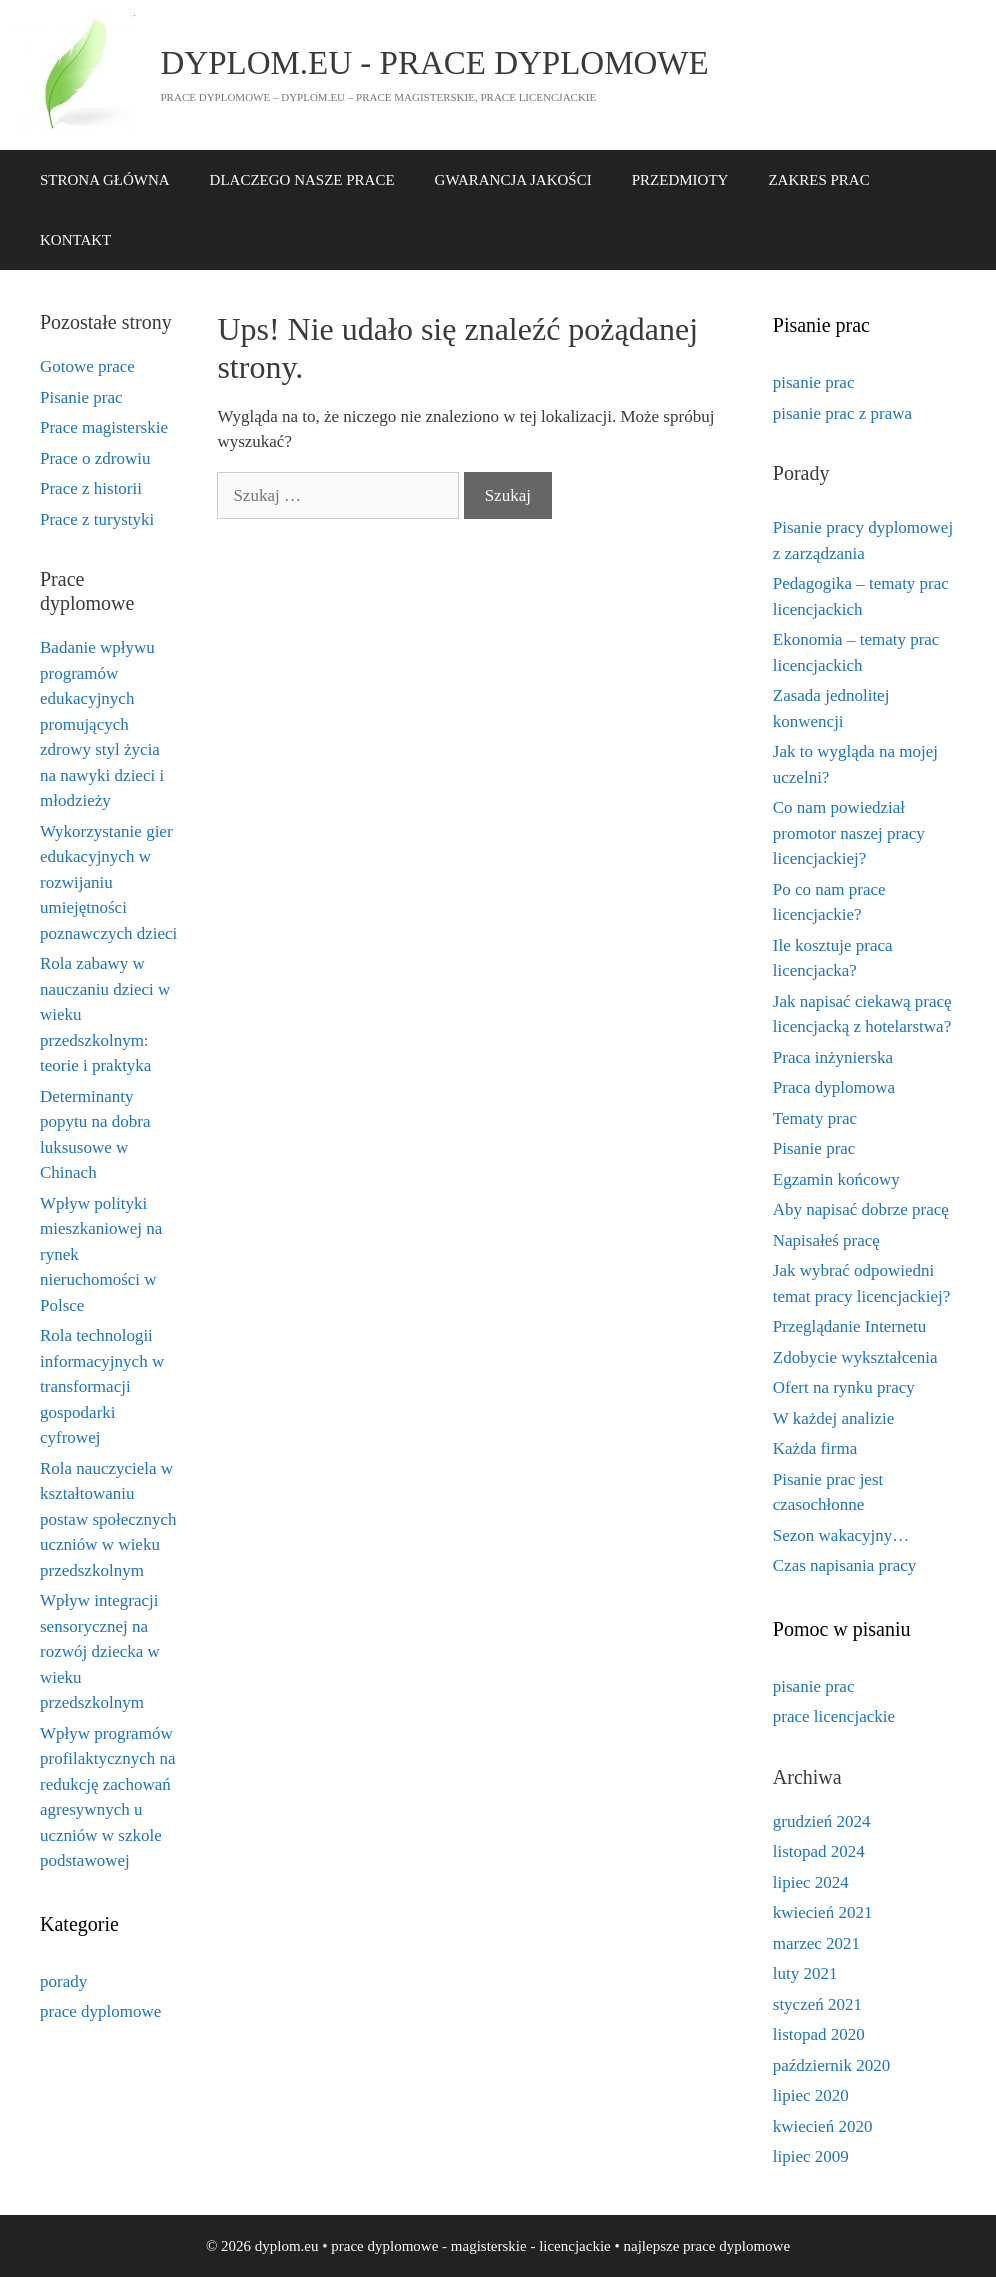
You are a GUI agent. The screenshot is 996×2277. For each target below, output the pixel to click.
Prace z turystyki (97, 519)
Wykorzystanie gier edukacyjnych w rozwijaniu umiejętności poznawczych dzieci (108, 882)
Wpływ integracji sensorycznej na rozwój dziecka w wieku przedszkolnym (100, 1651)
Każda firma (815, 1448)
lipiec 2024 (811, 1882)
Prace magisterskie (104, 427)
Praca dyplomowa (834, 1087)
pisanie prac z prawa (842, 413)
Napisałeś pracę (826, 1240)
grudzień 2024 (822, 1821)
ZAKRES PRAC (818, 180)
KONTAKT (75, 240)
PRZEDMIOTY (680, 180)
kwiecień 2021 (823, 1912)
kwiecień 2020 (823, 2126)
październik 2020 (832, 2065)
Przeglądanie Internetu (849, 1326)
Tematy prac (815, 1118)
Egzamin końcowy (836, 1179)
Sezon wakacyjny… (841, 1535)
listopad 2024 (819, 1851)
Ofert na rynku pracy (844, 1387)
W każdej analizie (833, 1418)
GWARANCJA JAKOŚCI (513, 180)
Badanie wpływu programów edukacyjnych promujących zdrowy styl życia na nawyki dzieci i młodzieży (102, 724)
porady (63, 1981)
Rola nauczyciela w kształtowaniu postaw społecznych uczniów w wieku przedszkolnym (108, 1519)
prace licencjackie (834, 1716)
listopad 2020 (819, 2034)
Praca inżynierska (833, 1057)
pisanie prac (814, 382)
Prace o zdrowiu (95, 458)
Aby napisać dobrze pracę (861, 1209)
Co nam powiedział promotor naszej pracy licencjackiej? (849, 833)
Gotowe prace (87, 366)
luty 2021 (805, 1973)
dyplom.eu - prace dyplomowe (435, 63)
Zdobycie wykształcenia (855, 1357)
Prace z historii (91, 488)
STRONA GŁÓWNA (105, 180)
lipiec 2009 (811, 2156)
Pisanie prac (81, 397)
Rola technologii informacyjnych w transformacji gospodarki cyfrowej (102, 1386)
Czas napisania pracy (845, 1565)
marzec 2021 (816, 1943)
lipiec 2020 (811, 2095)
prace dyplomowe (100, 2011)
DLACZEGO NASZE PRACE (302, 180)
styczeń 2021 (817, 2004)
